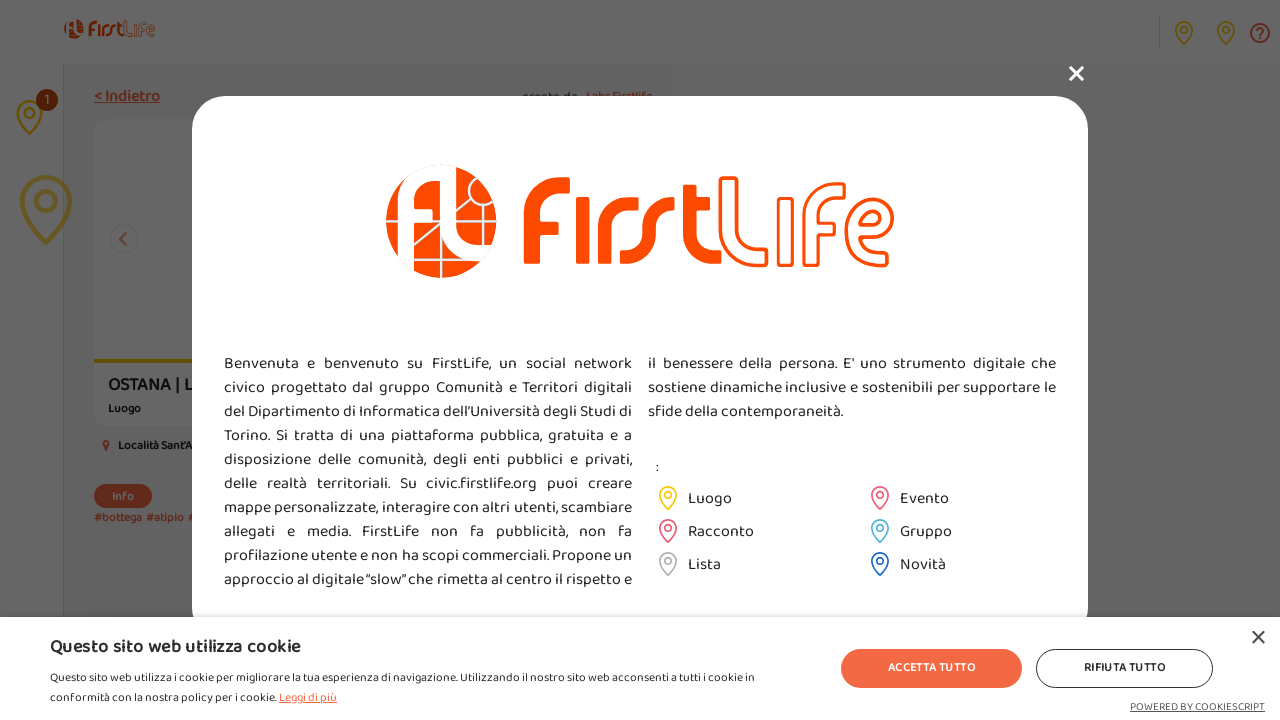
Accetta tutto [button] (931, 667)
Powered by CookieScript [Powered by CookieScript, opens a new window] (1197, 707)
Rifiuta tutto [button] (1124, 667)
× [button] (1257, 638)
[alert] (640, 668)
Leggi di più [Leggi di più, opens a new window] (308, 697)
